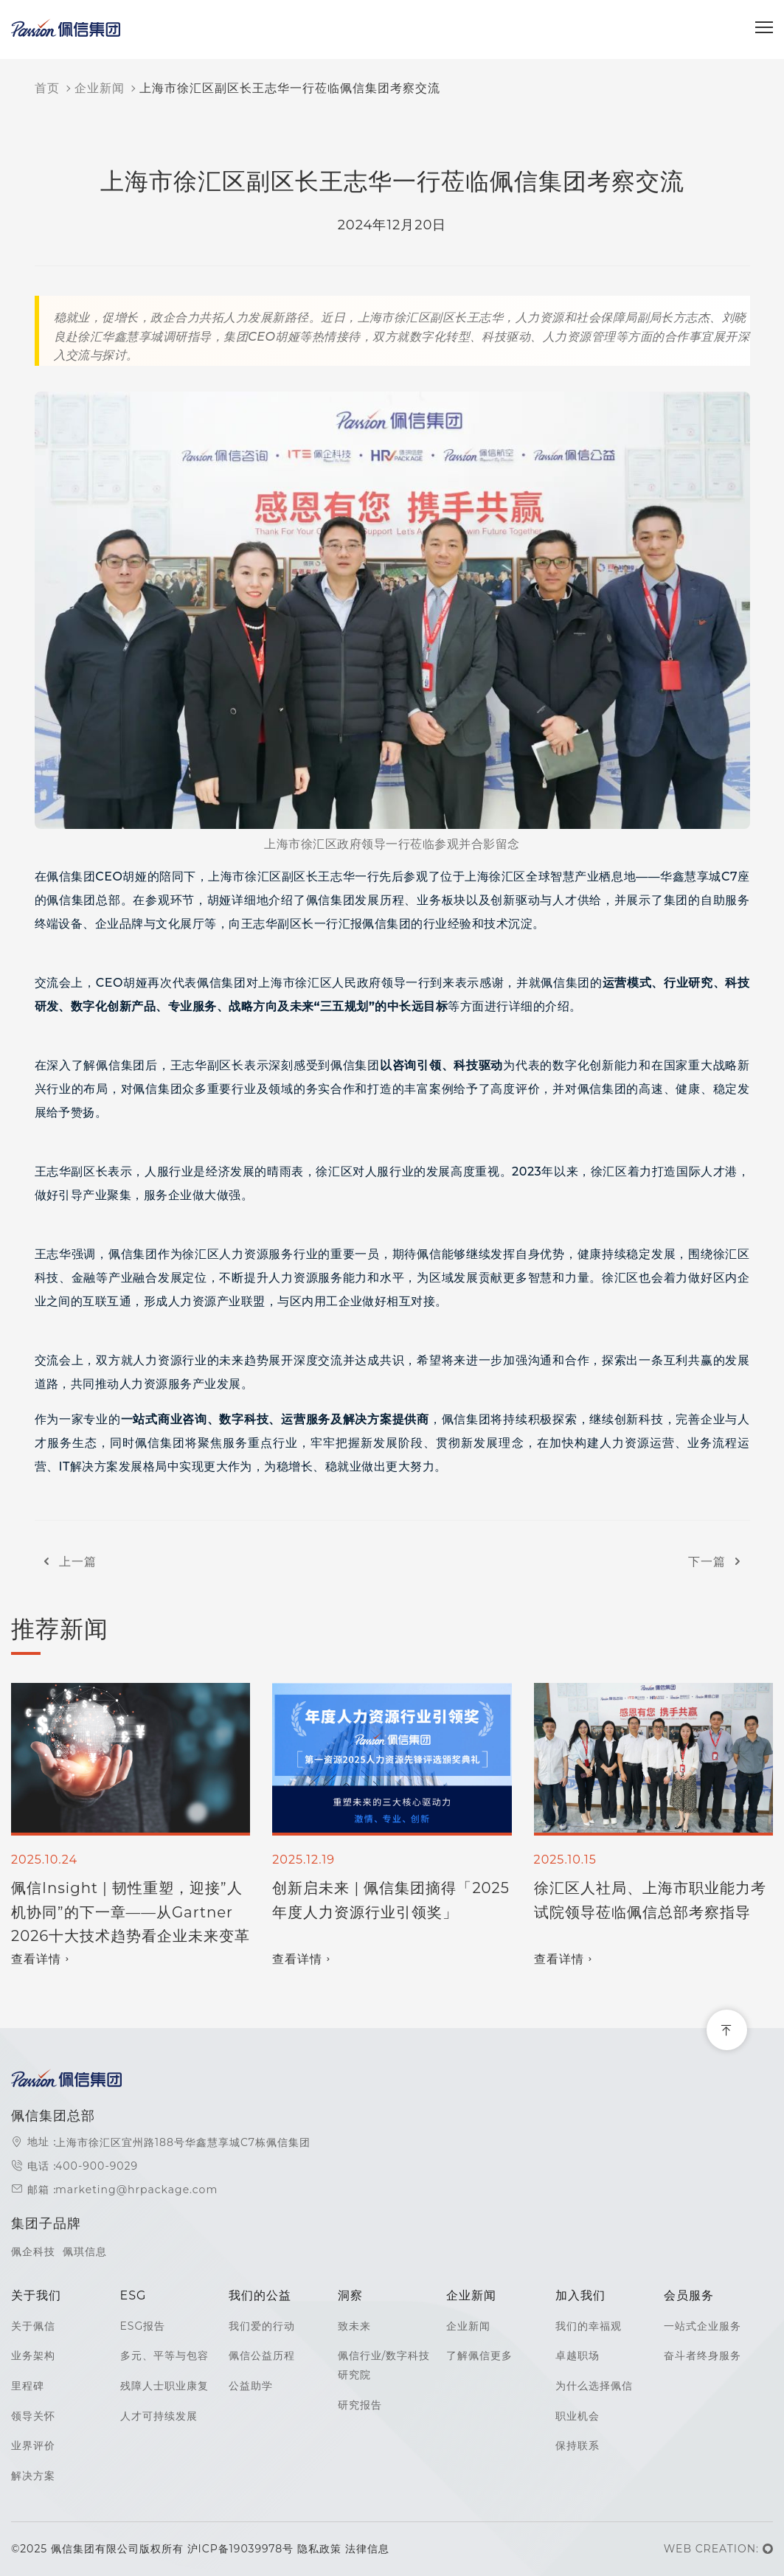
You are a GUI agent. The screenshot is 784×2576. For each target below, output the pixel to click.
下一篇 (719, 1561)
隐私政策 (319, 2548)
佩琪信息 (85, 2251)
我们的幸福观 (588, 2326)
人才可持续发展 (159, 2416)
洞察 (350, 2295)
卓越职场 (577, 2355)
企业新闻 (99, 88)
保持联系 (577, 2445)
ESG (133, 2295)
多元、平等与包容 (164, 2355)
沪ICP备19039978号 (242, 2548)
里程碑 (27, 2385)
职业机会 (577, 2416)
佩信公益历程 (262, 2355)
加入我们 (580, 2295)
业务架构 (33, 2355)
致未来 (354, 2326)
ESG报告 (143, 2326)
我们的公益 (260, 2295)
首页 (47, 88)
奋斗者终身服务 (702, 2355)
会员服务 (689, 2295)
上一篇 (66, 1561)
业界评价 (33, 2445)
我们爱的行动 (262, 2326)
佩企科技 (33, 2251)
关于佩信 (33, 2326)
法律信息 (367, 2548)
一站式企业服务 (702, 2326)
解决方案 (33, 2475)
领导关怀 (33, 2416)
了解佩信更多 (479, 2355)
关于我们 (36, 2295)
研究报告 (360, 2405)
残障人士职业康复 (164, 2385)
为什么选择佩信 (594, 2385)
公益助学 (251, 2385)
